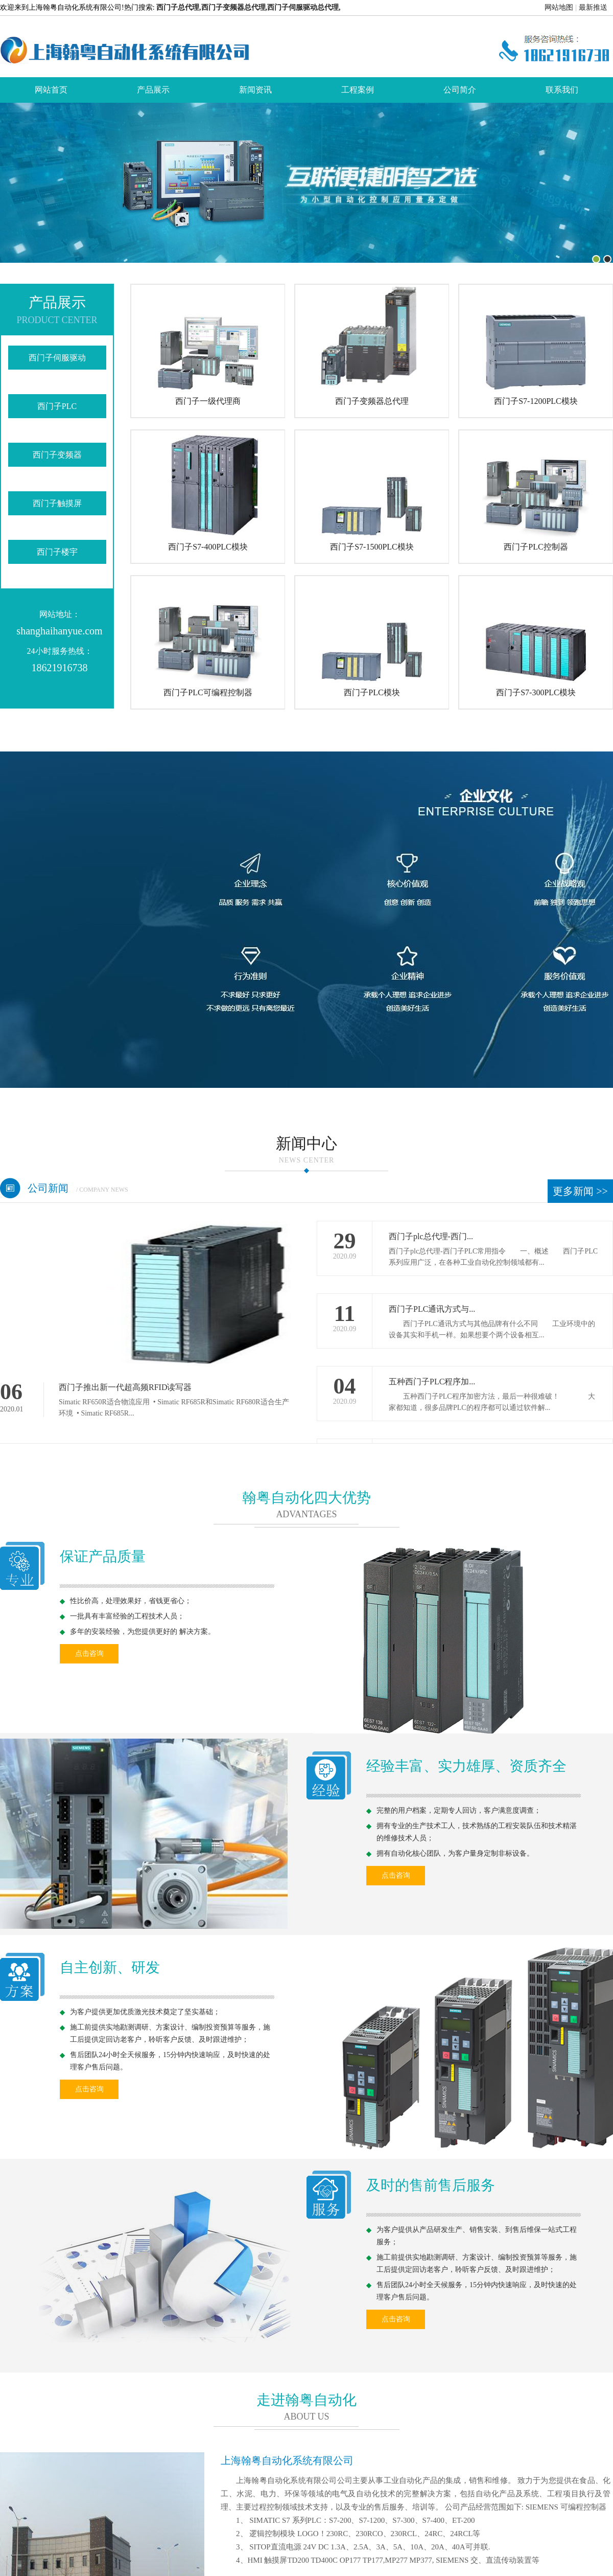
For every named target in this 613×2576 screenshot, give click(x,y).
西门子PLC (57, 406)
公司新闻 (78, 1188)
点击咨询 (89, 1653)
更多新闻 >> (580, 1191)
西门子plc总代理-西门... (431, 1236)
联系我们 (562, 89)
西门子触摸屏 (57, 503)
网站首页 (51, 89)
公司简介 (459, 89)
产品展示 (153, 89)
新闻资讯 (255, 89)
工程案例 (357, 89)
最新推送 (593, 7)
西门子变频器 (57, 454)
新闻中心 (306, 1151)
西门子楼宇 (57, 552)
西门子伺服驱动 (57, 357)
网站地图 (559, 7)
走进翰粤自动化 (306, 2400)
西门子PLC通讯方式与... (432, 1309)
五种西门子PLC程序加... (432, 1381)
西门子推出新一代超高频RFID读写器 (125, 1387)
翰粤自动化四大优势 (306, 1498)
